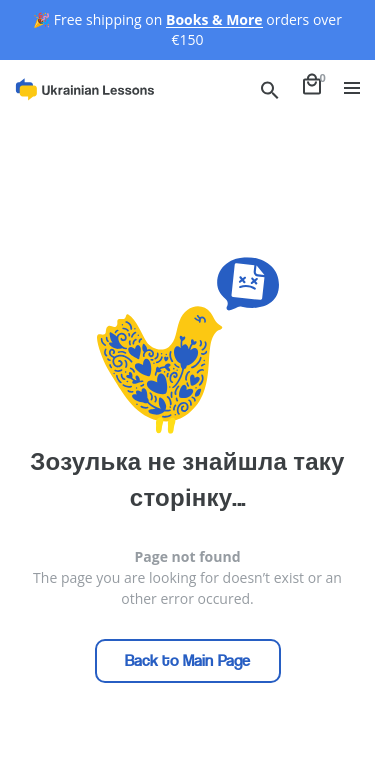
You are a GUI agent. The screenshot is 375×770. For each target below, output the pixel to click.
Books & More (214, 19)
